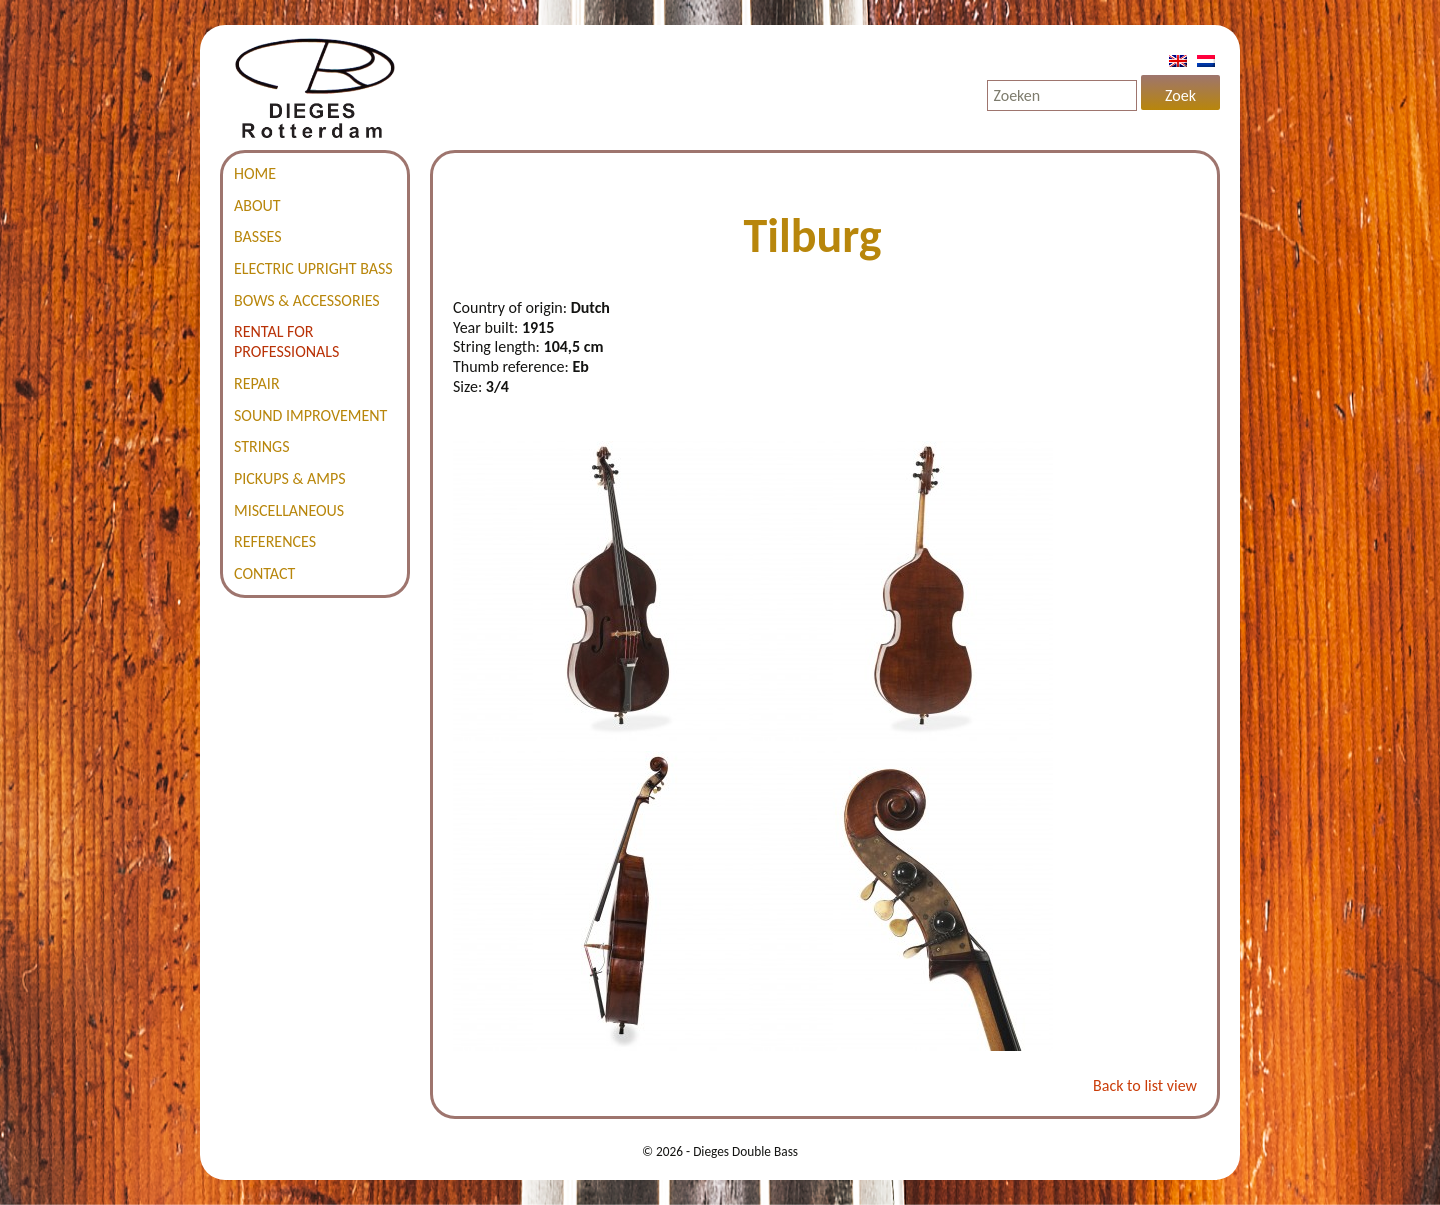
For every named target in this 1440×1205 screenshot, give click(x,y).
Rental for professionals (286, 341)
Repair (257, 383)
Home (255, 173)
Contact (264, 573)
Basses (258, 236)
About (257, 205)
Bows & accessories (307, 300)
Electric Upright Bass (313, 268)
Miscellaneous (289, 510)
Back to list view (1145, 1085)
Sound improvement (310, 415)
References (275, 541)
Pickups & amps (290, 478)
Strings (262, 446)
